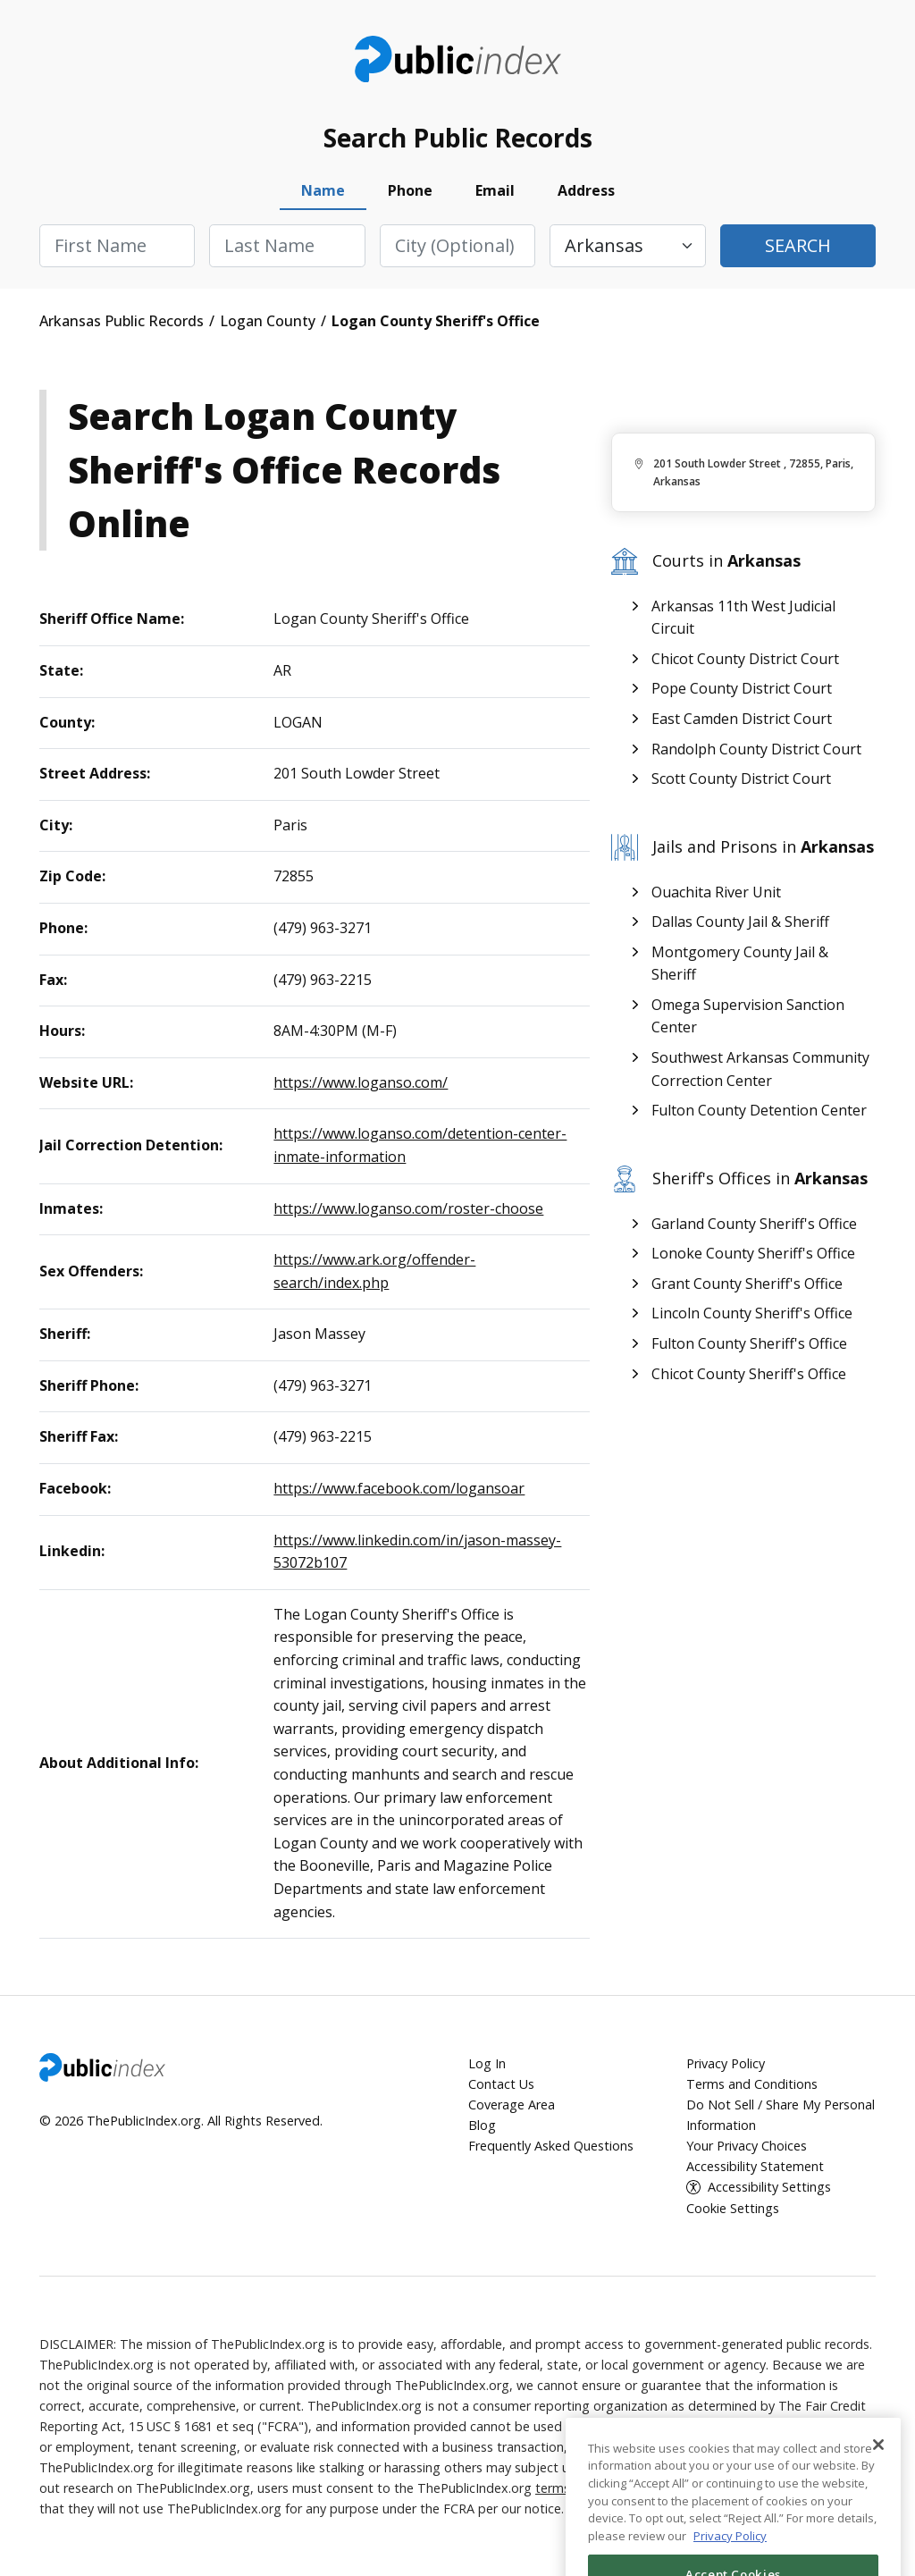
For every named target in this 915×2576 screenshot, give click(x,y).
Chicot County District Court (745, 659)
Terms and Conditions (752, 2083)
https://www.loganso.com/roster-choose (408, 1208)
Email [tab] (495, 190)
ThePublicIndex (458, 59)
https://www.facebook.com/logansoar (399, 1488)
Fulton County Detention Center (759, 1110)
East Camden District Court (741, 718)
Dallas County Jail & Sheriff (740, 921)
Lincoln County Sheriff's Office (751, 1313)
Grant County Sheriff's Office (747, 1283)
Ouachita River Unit (716, 892)
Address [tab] (586, 190)
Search (798, 245)
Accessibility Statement (755, 2166)
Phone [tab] (410, 190)
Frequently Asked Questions (551, 2145)
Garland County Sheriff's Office (754, 1223)
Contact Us (501, 2083)
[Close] (878, 2497)
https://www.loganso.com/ (360, 1082)
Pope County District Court (741, 688)
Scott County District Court (741, 778)
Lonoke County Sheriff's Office (753, 1253)
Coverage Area (511, 2104)
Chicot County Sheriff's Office (748, 1374)
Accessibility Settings (769, 2186)
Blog (482, 2125)
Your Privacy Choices (746, 2145)
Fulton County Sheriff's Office (749, 1343)
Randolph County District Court (756, 749)
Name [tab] (323, 190)
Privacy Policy (725, 2063)
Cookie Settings (732, 2208)
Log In (487, 2063)
